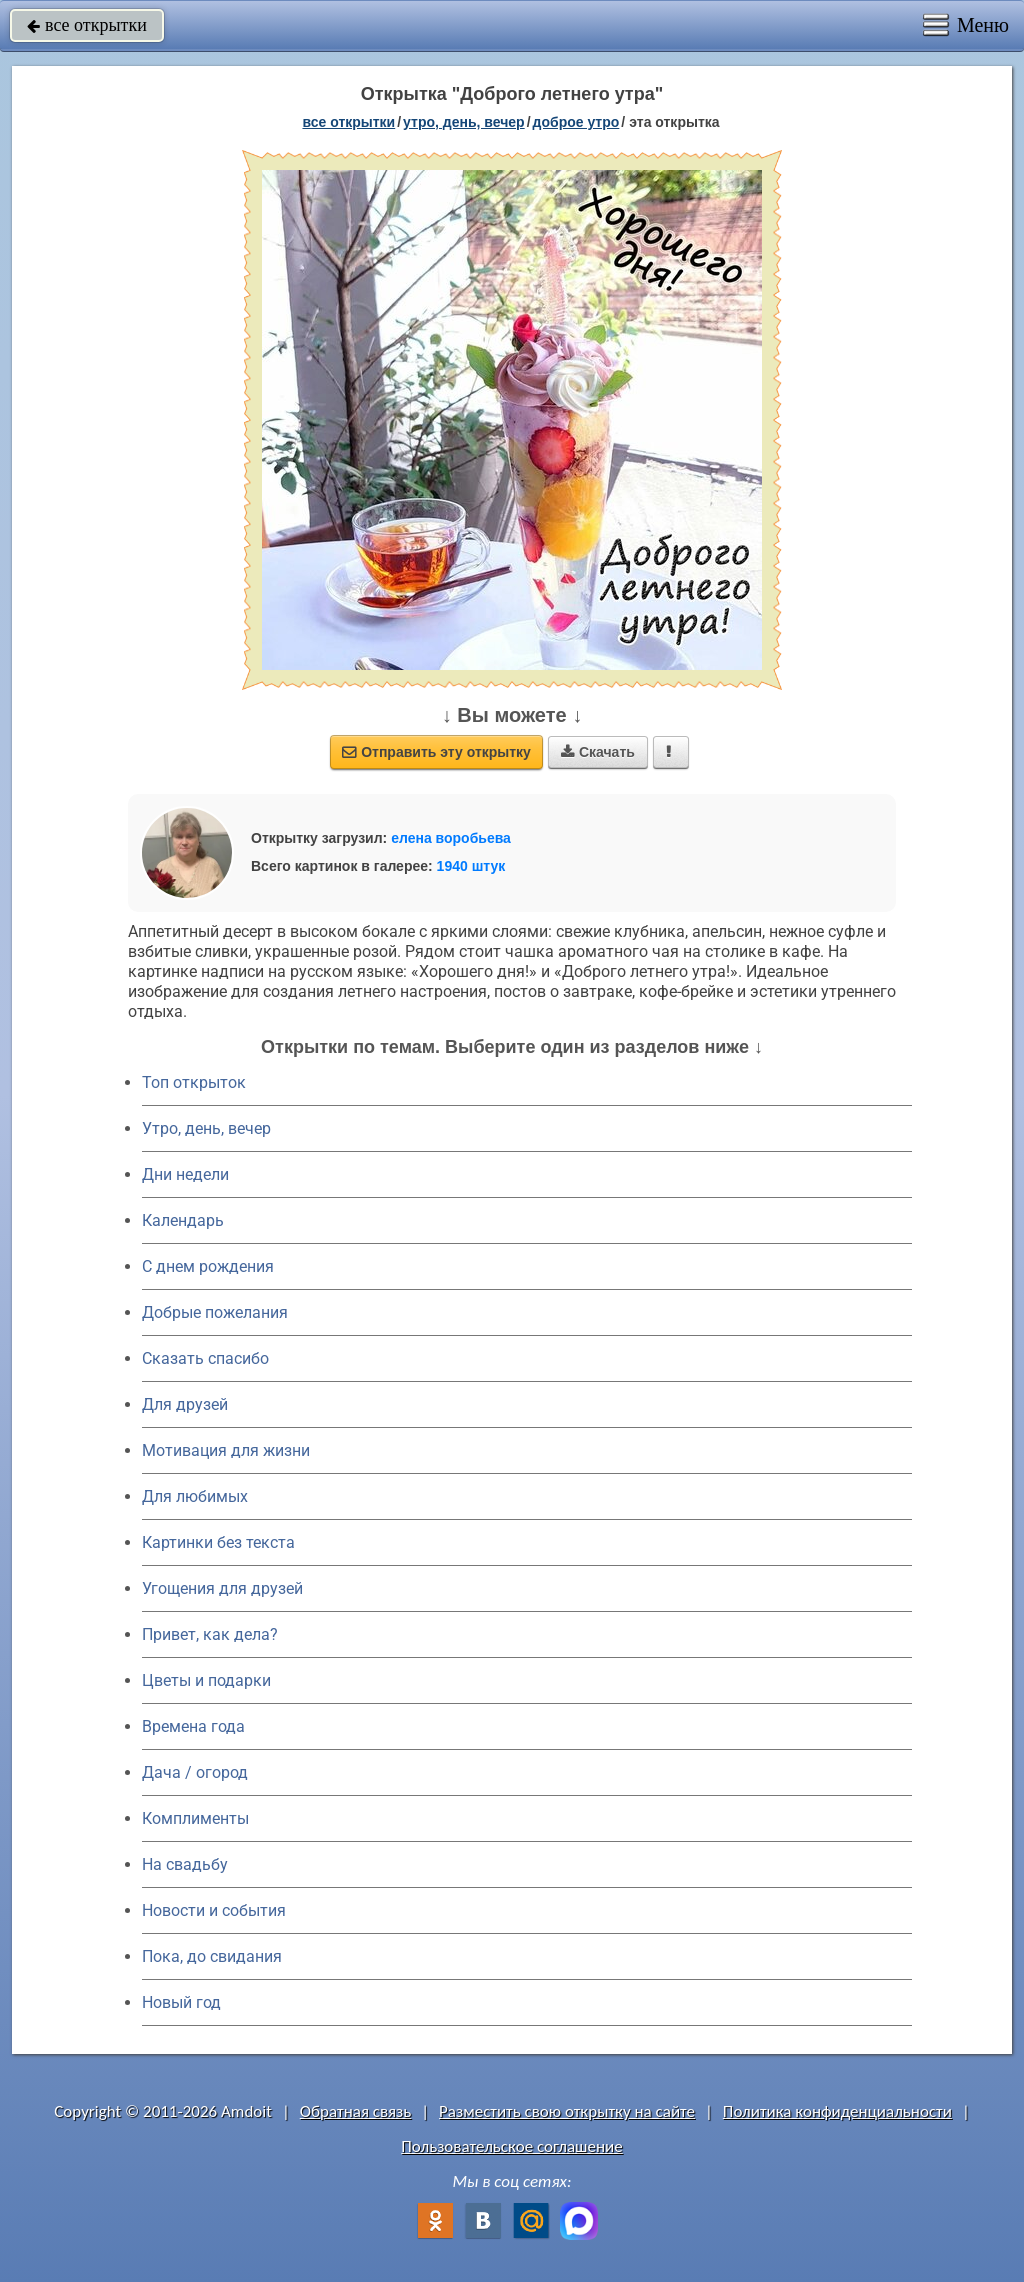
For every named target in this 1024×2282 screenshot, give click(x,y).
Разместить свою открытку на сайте (567, 2111)
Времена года (193, 1726)
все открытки (87, 25)
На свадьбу (185, 1864)
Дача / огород (195, 1772)
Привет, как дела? (210, 1634)
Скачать (598, 752)
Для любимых (195, 1496)
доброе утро (576, 122)
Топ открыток (194, 1082)
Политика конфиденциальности (837, 2111)
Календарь (183, 1220)
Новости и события (214, 1910)
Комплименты (195, 1818)
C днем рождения (208, 1266)
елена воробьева (451, 838)
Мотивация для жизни (226, 1450)
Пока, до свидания (212, 1956)
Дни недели (185, 1174)
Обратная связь (356, 2111)
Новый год (181, 2002)
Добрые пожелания (215, 1312)
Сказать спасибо (205, 1358)
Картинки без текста (218, 1542)
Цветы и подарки (206, 1680)
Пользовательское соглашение (511, 2146)
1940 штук (471, 866)
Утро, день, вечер (206, 1128)
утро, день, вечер (464, 122)
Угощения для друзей (222, 1588)
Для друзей (185, 1404)
